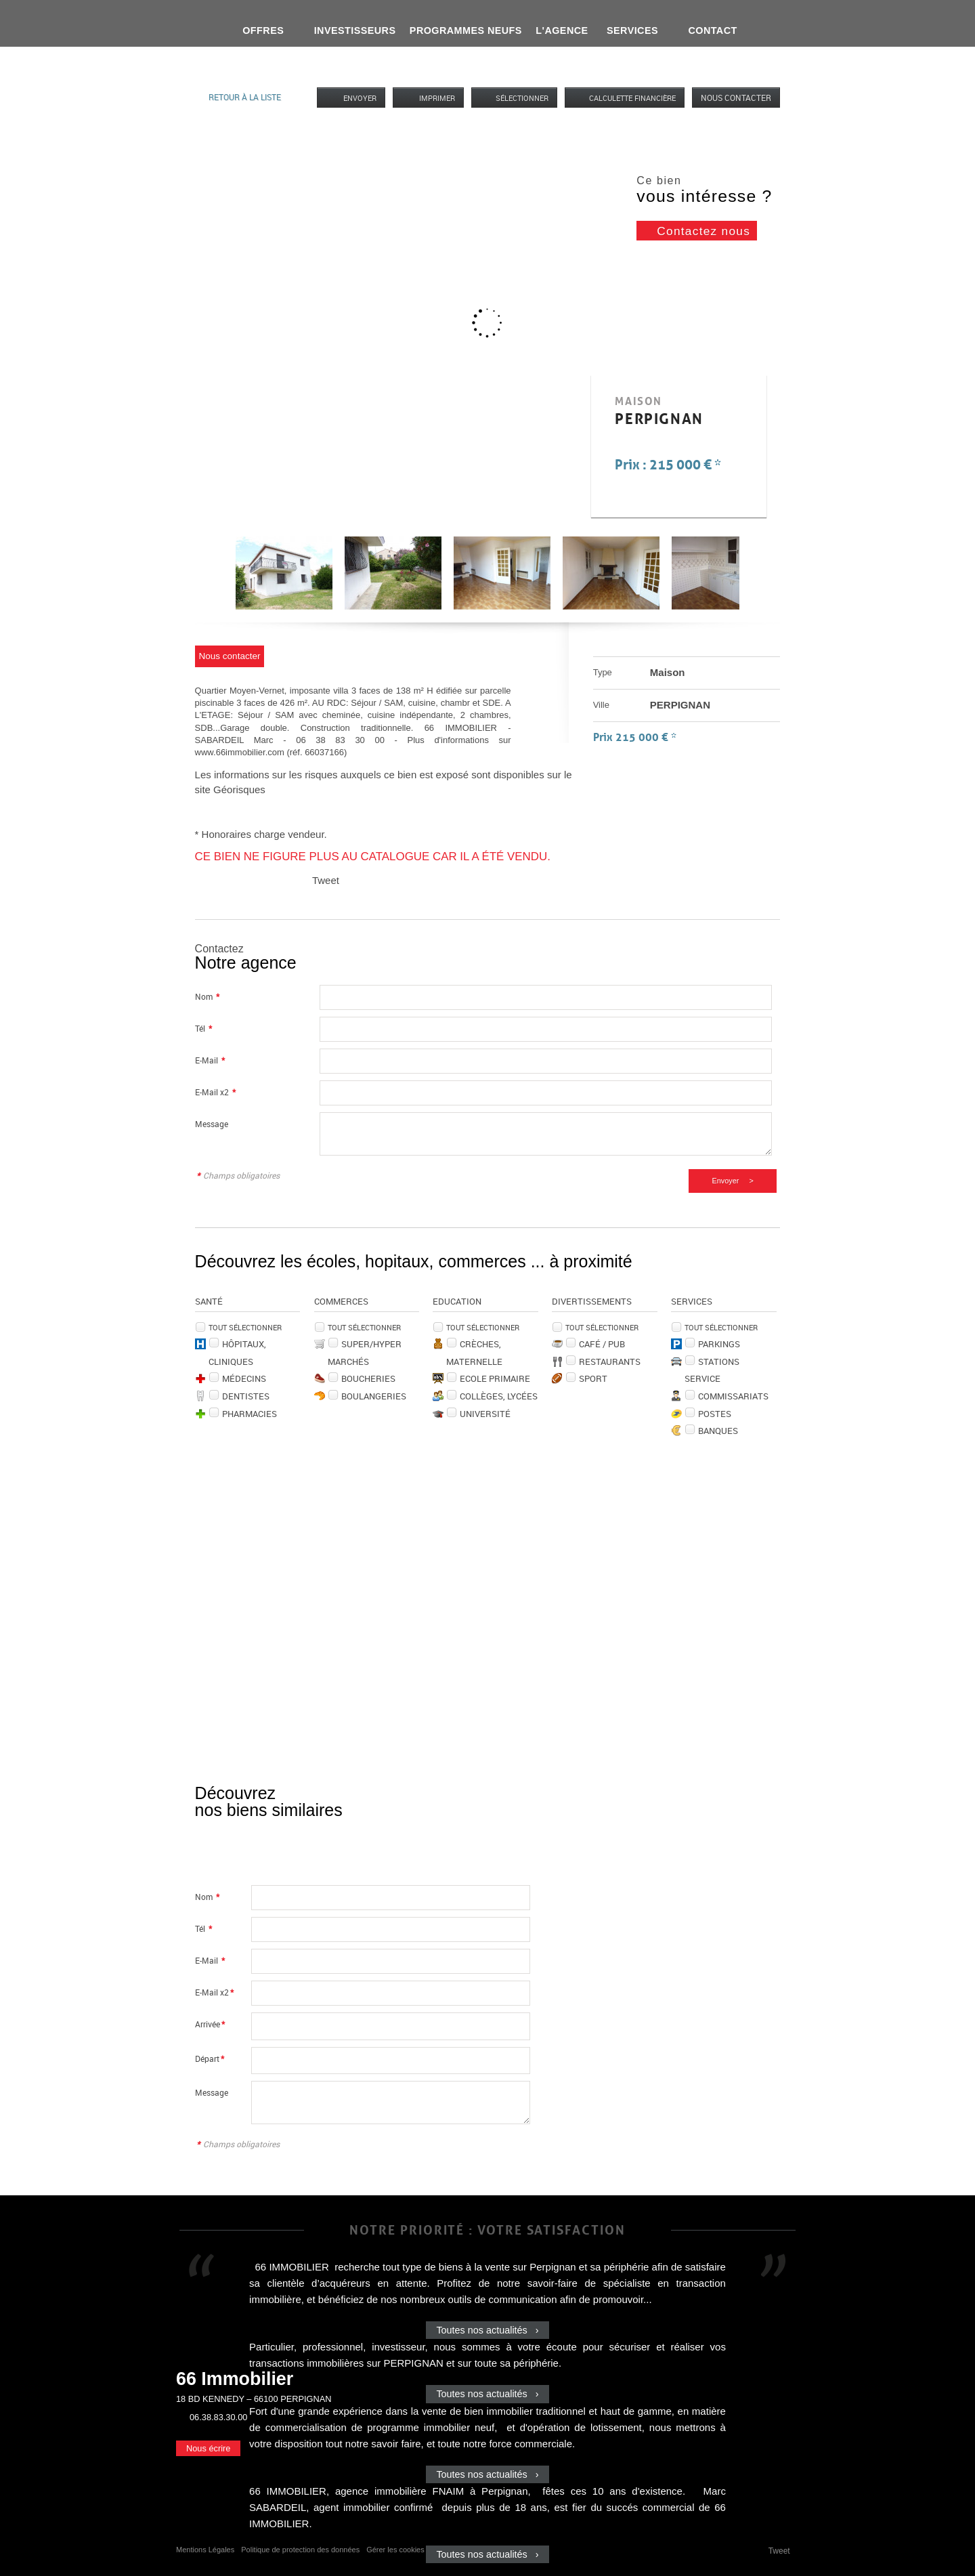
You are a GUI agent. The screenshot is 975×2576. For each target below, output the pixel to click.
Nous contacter (736, 97)
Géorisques (239, 789)
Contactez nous (703, 231)
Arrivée (210, 2024)
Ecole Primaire (495, 1378)
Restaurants (610, 1361)
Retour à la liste (245, 96)
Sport (593, 1378)
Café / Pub (602, 1344)
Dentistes (245, 1396)
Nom (207, 997)
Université (485, 1414)
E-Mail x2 (215, 1092)
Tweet (325, 880)
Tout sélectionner (245, 1327)
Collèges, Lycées (499, 1396)
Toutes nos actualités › (487, 2330)
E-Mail (210, 1060)
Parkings (719, 1344)
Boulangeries (373, 1396)
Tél (203, 1028)
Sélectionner (522, 98)
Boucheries (368, 1378)
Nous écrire (208, 2448)
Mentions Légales (205, 2550)
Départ (209, 2059)
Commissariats (733, 1396)
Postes (714, 1414)
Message (211, 1124)
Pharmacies (249, 1414)
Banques (718, 1430)
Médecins (244, 1378)
